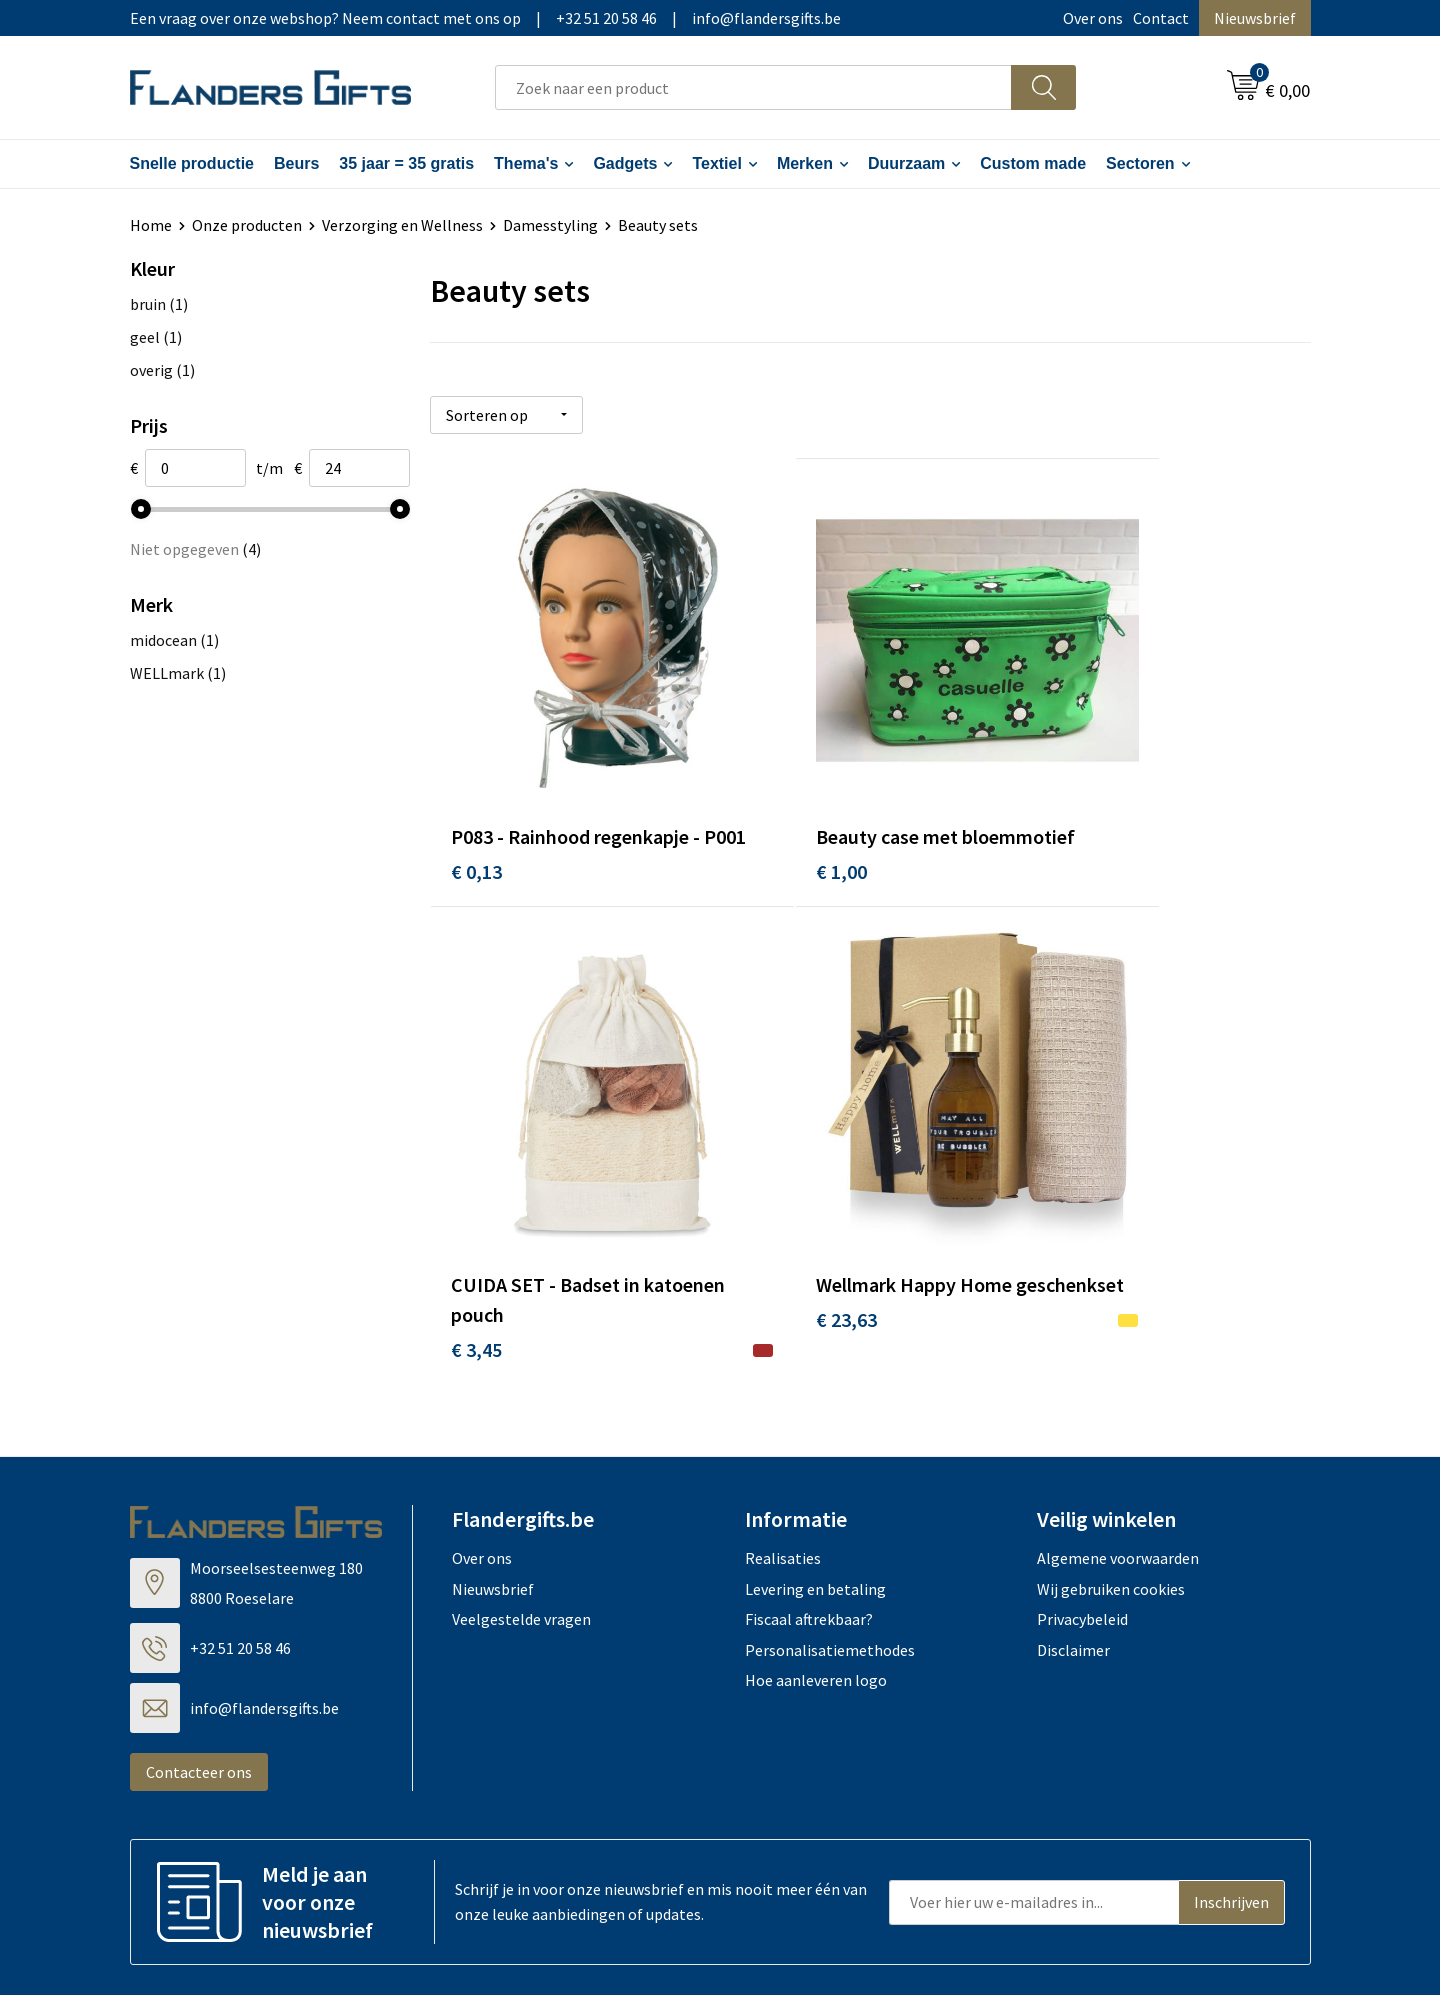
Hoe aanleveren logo (816, 1562)
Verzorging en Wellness (402, 225)
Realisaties (783, 1440)
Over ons (1093, 18)
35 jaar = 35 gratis (406, 163)
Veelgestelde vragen (521, 1501)
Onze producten (247, 225)
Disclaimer (1073, 1532)
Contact (1161, 18)
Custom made (1033, 163)
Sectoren (1140, 163)
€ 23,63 (481, 1231)
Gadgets (625, 163)
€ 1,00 (769, 825)
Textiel (717, 163)
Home (151, 225)
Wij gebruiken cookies (1111, 1471)
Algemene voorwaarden (1118, 1440)
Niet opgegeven (195, 549)
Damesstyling (550, 225)
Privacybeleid (1082, 1501)
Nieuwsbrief (1255, 18)
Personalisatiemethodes (830, 1532)
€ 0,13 (476, 825)
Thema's (526, 163)
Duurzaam (906, 163)
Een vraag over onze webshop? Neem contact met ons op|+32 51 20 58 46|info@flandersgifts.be (485, 18)
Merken (805, 163)
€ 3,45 (1063, 825)
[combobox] (753, 87)
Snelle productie (192, 163)
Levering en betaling (815, 1471)
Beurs (296, 163)
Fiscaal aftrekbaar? (809, 1501)
